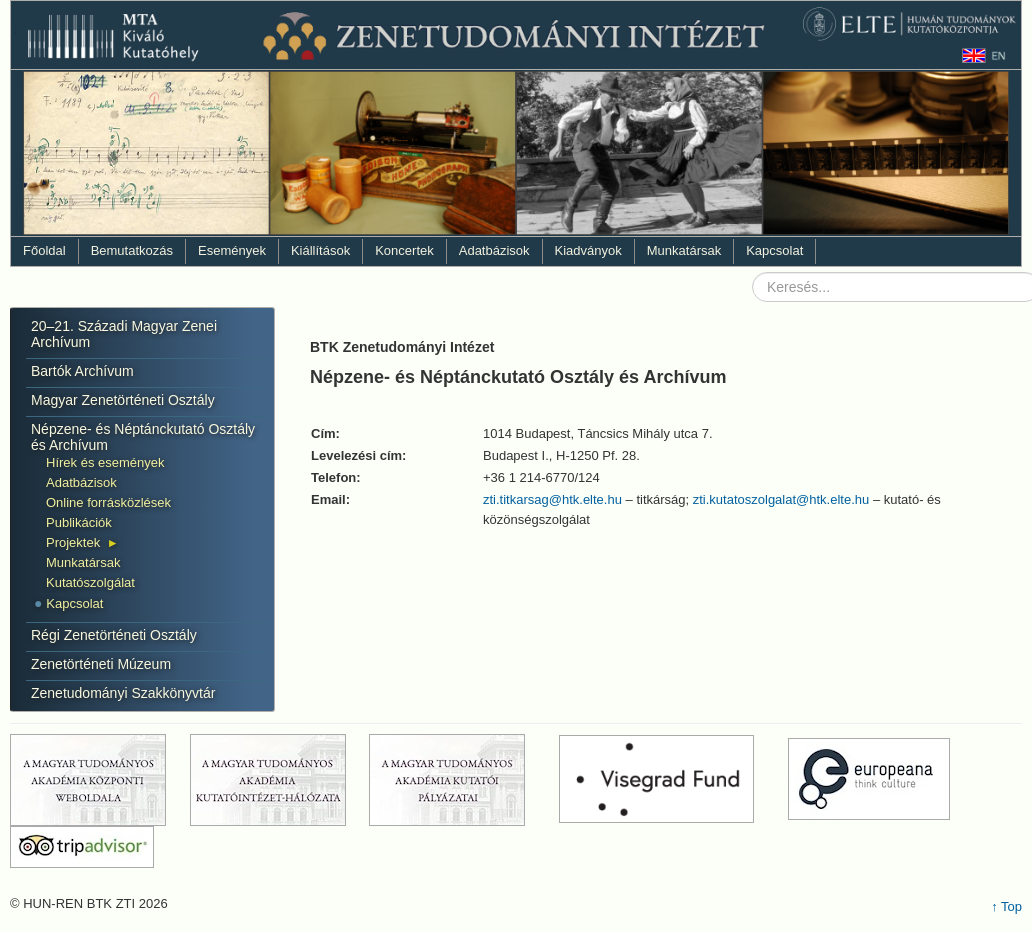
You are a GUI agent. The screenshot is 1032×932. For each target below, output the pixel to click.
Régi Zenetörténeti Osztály (114, 635)
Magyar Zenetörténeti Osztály (123, 400)
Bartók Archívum (82, 371)
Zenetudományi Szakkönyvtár (123, 693)
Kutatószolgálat (90, 582)
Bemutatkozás (132, 250)
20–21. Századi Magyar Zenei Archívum (124, 334)
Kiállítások (320, 250)
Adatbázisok (494, 250)
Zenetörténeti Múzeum (101, 664)
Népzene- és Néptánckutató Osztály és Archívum (143, 437)
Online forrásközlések (108, 502)
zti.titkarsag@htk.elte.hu (552, 499)
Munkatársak (684, 250)
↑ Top (1006, 906)
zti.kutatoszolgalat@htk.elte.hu (781, 499)
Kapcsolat (774, 250)
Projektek (73, 542)
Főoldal (44, 250)
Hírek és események (105, 462)
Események (232, 250)
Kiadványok (588, 250)
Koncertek (404, 250)
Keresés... (752, 272)
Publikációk (79, 522)
